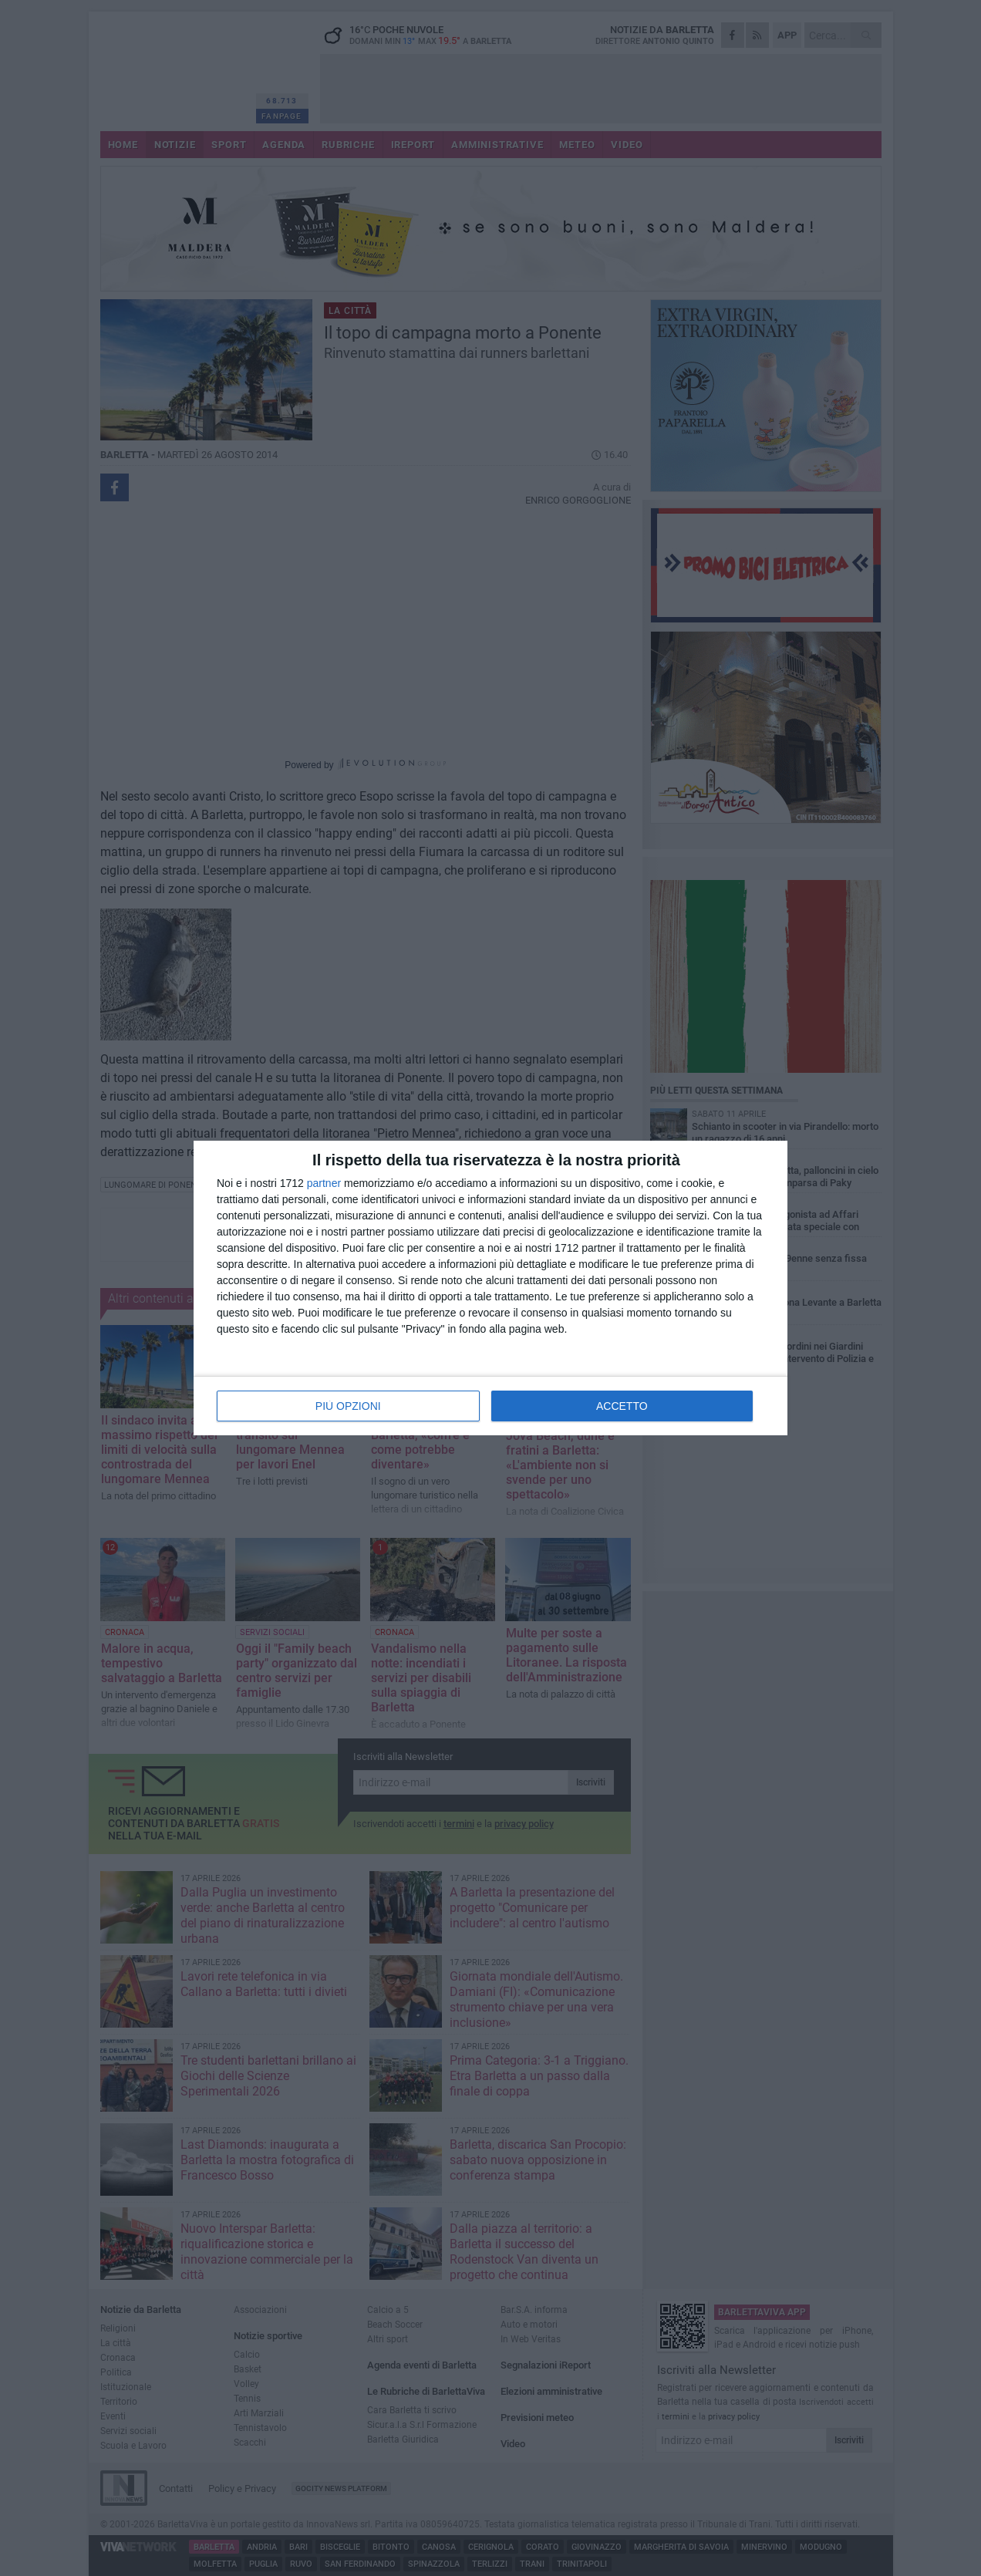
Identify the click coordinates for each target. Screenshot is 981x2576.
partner (324, 1183)
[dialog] (490, 1288)
